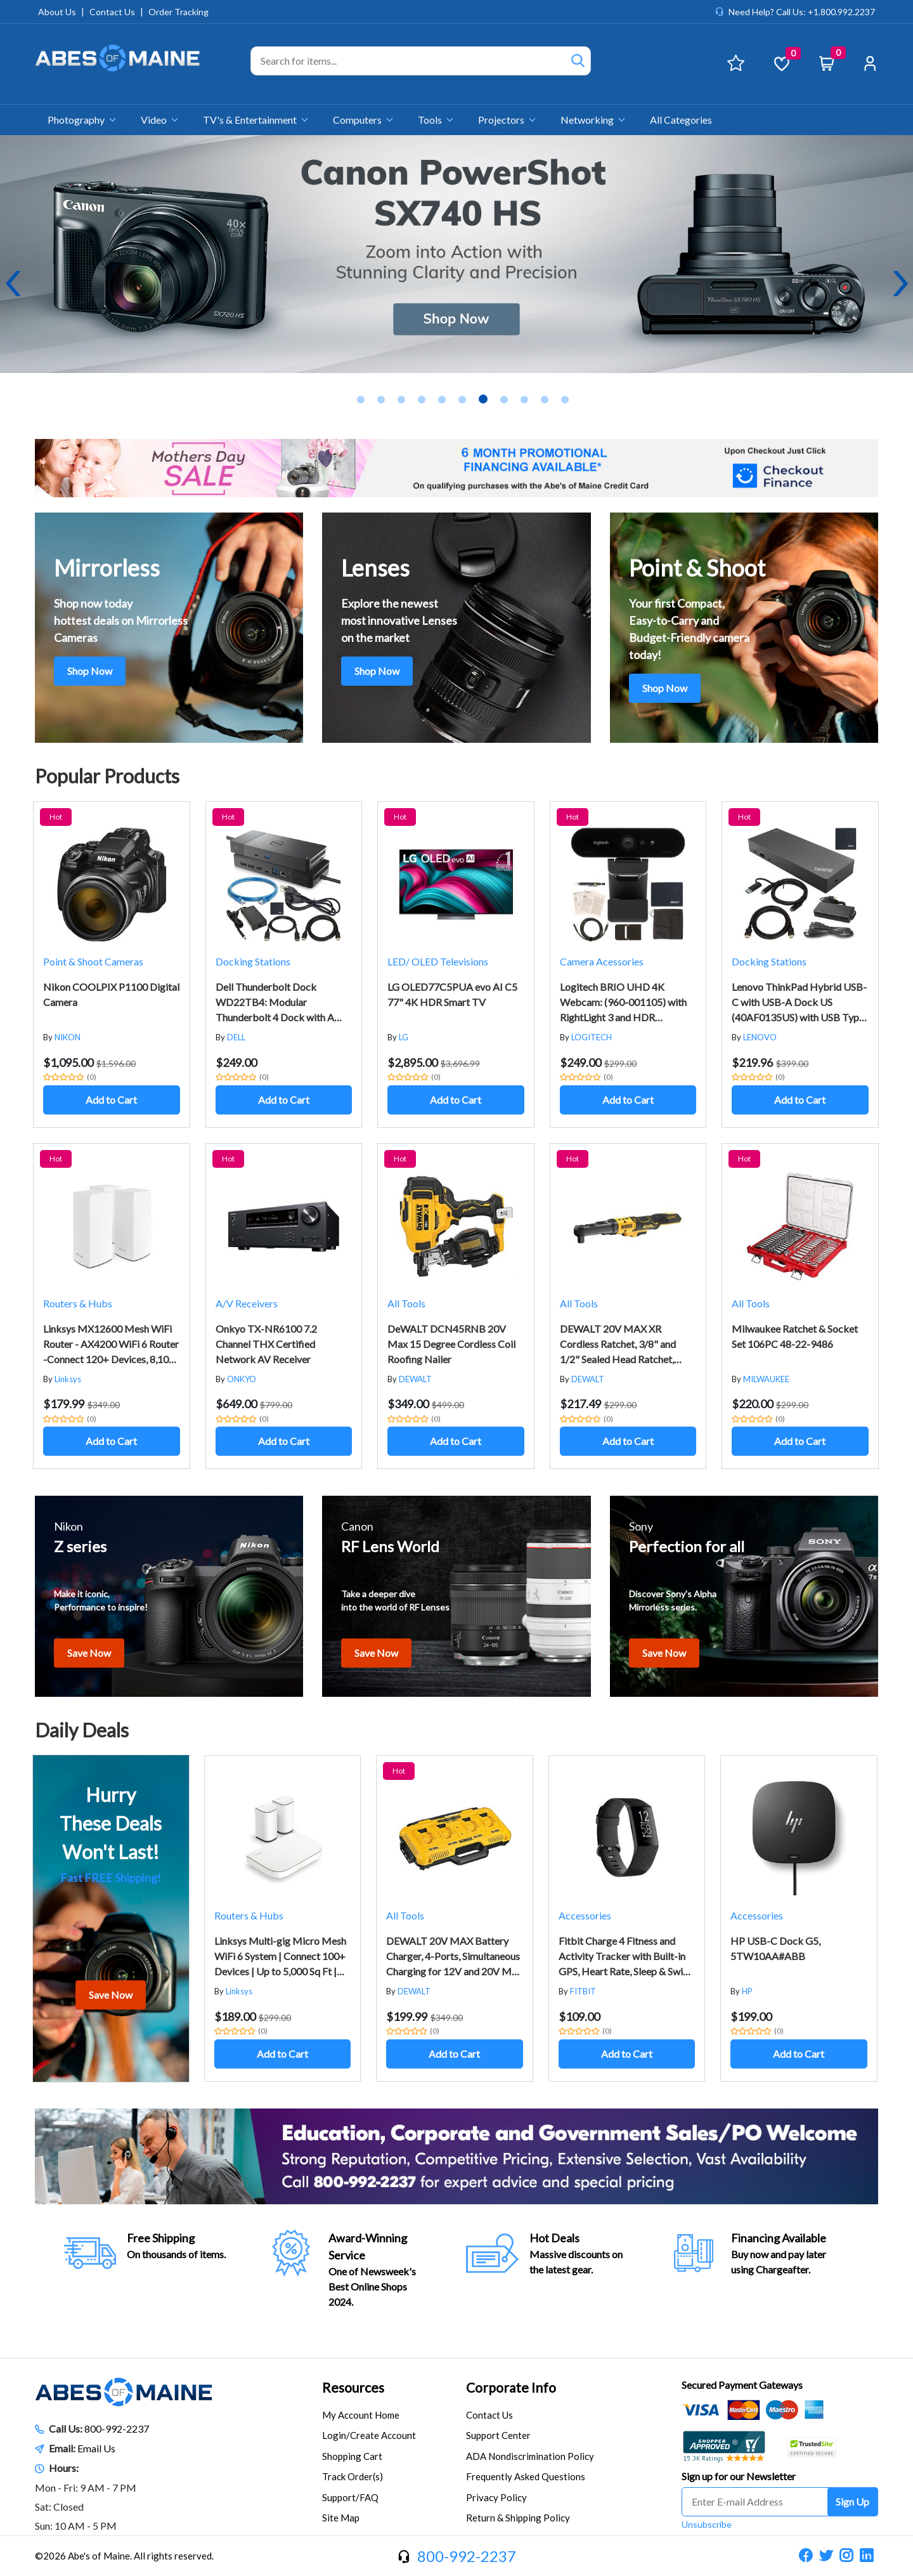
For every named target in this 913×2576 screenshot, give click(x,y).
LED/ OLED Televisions (437, 961)
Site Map (340, 2517)
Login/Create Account (369, 2435)
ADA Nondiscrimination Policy (530, 2456)
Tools (435, 120)
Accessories (585, 1915)
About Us (57, 11)
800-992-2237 (116, 2428)
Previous (12, 283)
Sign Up (852, 2501)
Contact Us (112, 11)
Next (900, 283)
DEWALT (415, 1379)
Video (159, 120)
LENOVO (760, 1037)
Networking (592, 120)
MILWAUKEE (766, 1379)
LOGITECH (591, 1037)
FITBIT (583, 1991)
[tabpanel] (456, 254)
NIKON (68, 1037)
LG (403, 1037)
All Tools (406, 1303)
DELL (236, 1037)
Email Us (96, 2448)
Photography (81, 120)
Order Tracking (178, 11)
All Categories (681, 120)
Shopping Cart (352, 2456)
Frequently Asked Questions (525, 2476)
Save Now (89, 1653)
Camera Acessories (602, 961)
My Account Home (360, 2415)
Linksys (68, 1379)
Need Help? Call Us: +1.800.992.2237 (801, 11)
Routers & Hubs (77, 1303)
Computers (362, 120)
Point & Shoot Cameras (93, 961)
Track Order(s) (352, 2476)
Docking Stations (253, 961)
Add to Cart (111, 1100)
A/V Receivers (247, 1303)
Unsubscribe (707, 2524)
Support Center (498, 2435)
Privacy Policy (496, 2497)
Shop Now (89, 671)
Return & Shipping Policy (518, 2517)
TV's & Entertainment (255, 120)
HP (747, 1991)
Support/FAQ (350, 2497)
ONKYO (241, 1379)
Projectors (506, 120)
